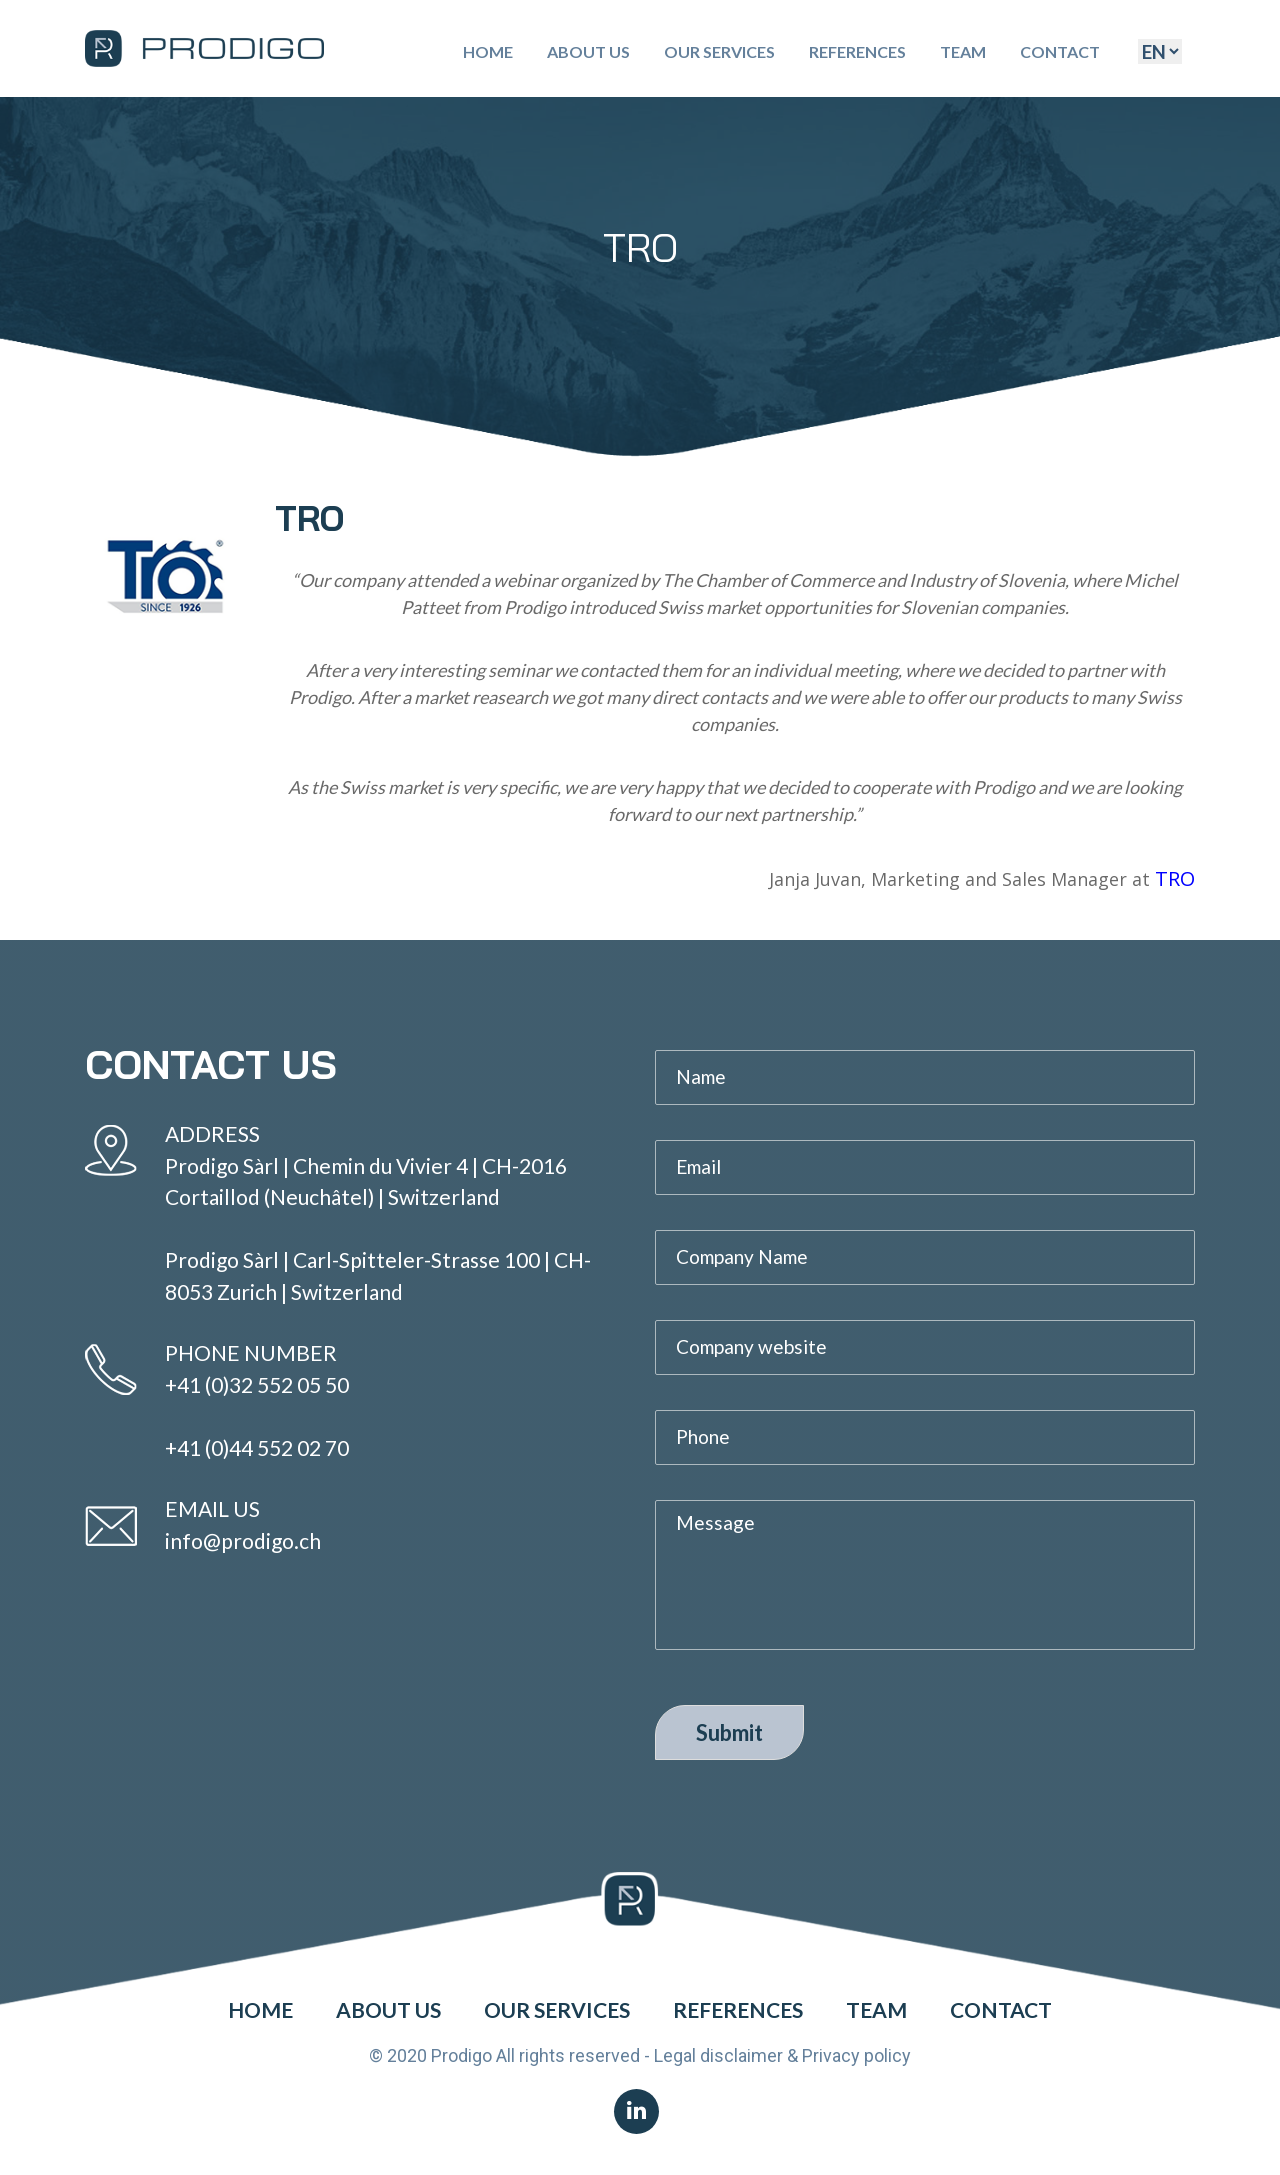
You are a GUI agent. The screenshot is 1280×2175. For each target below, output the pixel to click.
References (857, 51)
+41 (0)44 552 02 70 (257, 1447)
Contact (1060, 51)
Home (488, 51)
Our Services (719, 51)
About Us (588, 51)
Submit (729, 1732)
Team (963, 51)
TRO (1175, 878)
